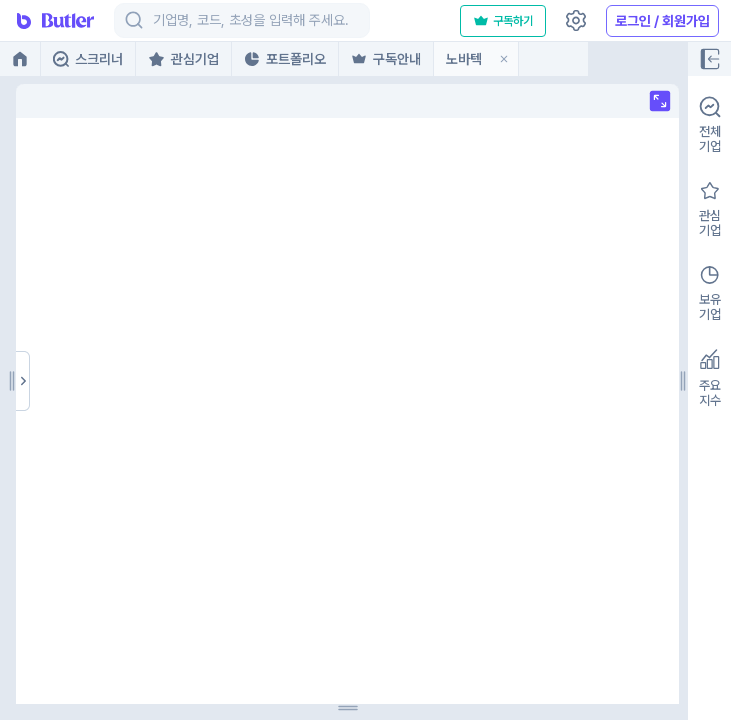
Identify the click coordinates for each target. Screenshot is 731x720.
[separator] (153, 381)
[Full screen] (130, 101)
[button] (504, 59)
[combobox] (154, 20)
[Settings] (576, 20)
